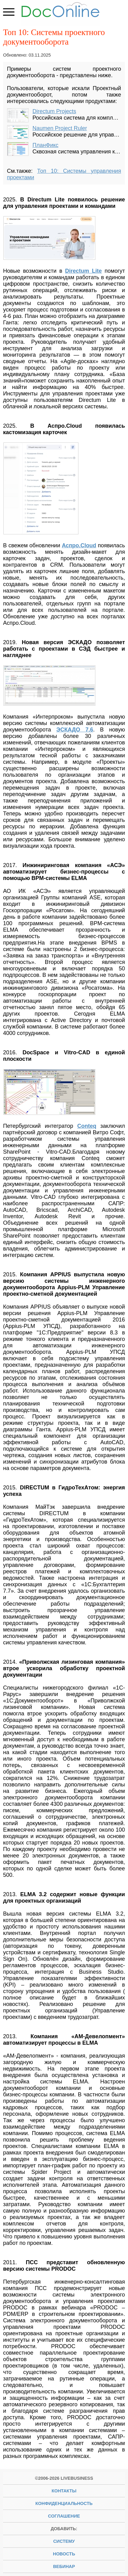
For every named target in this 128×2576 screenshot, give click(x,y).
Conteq (86, 1126)
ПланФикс (45, 145)
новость (64, 2553)
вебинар (64, 2566)
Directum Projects (54, 111)
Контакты (64, 2490)
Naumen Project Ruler (60, 128)
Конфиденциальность (64, 2503)
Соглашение (64, 2516)
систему (64, 2541)
